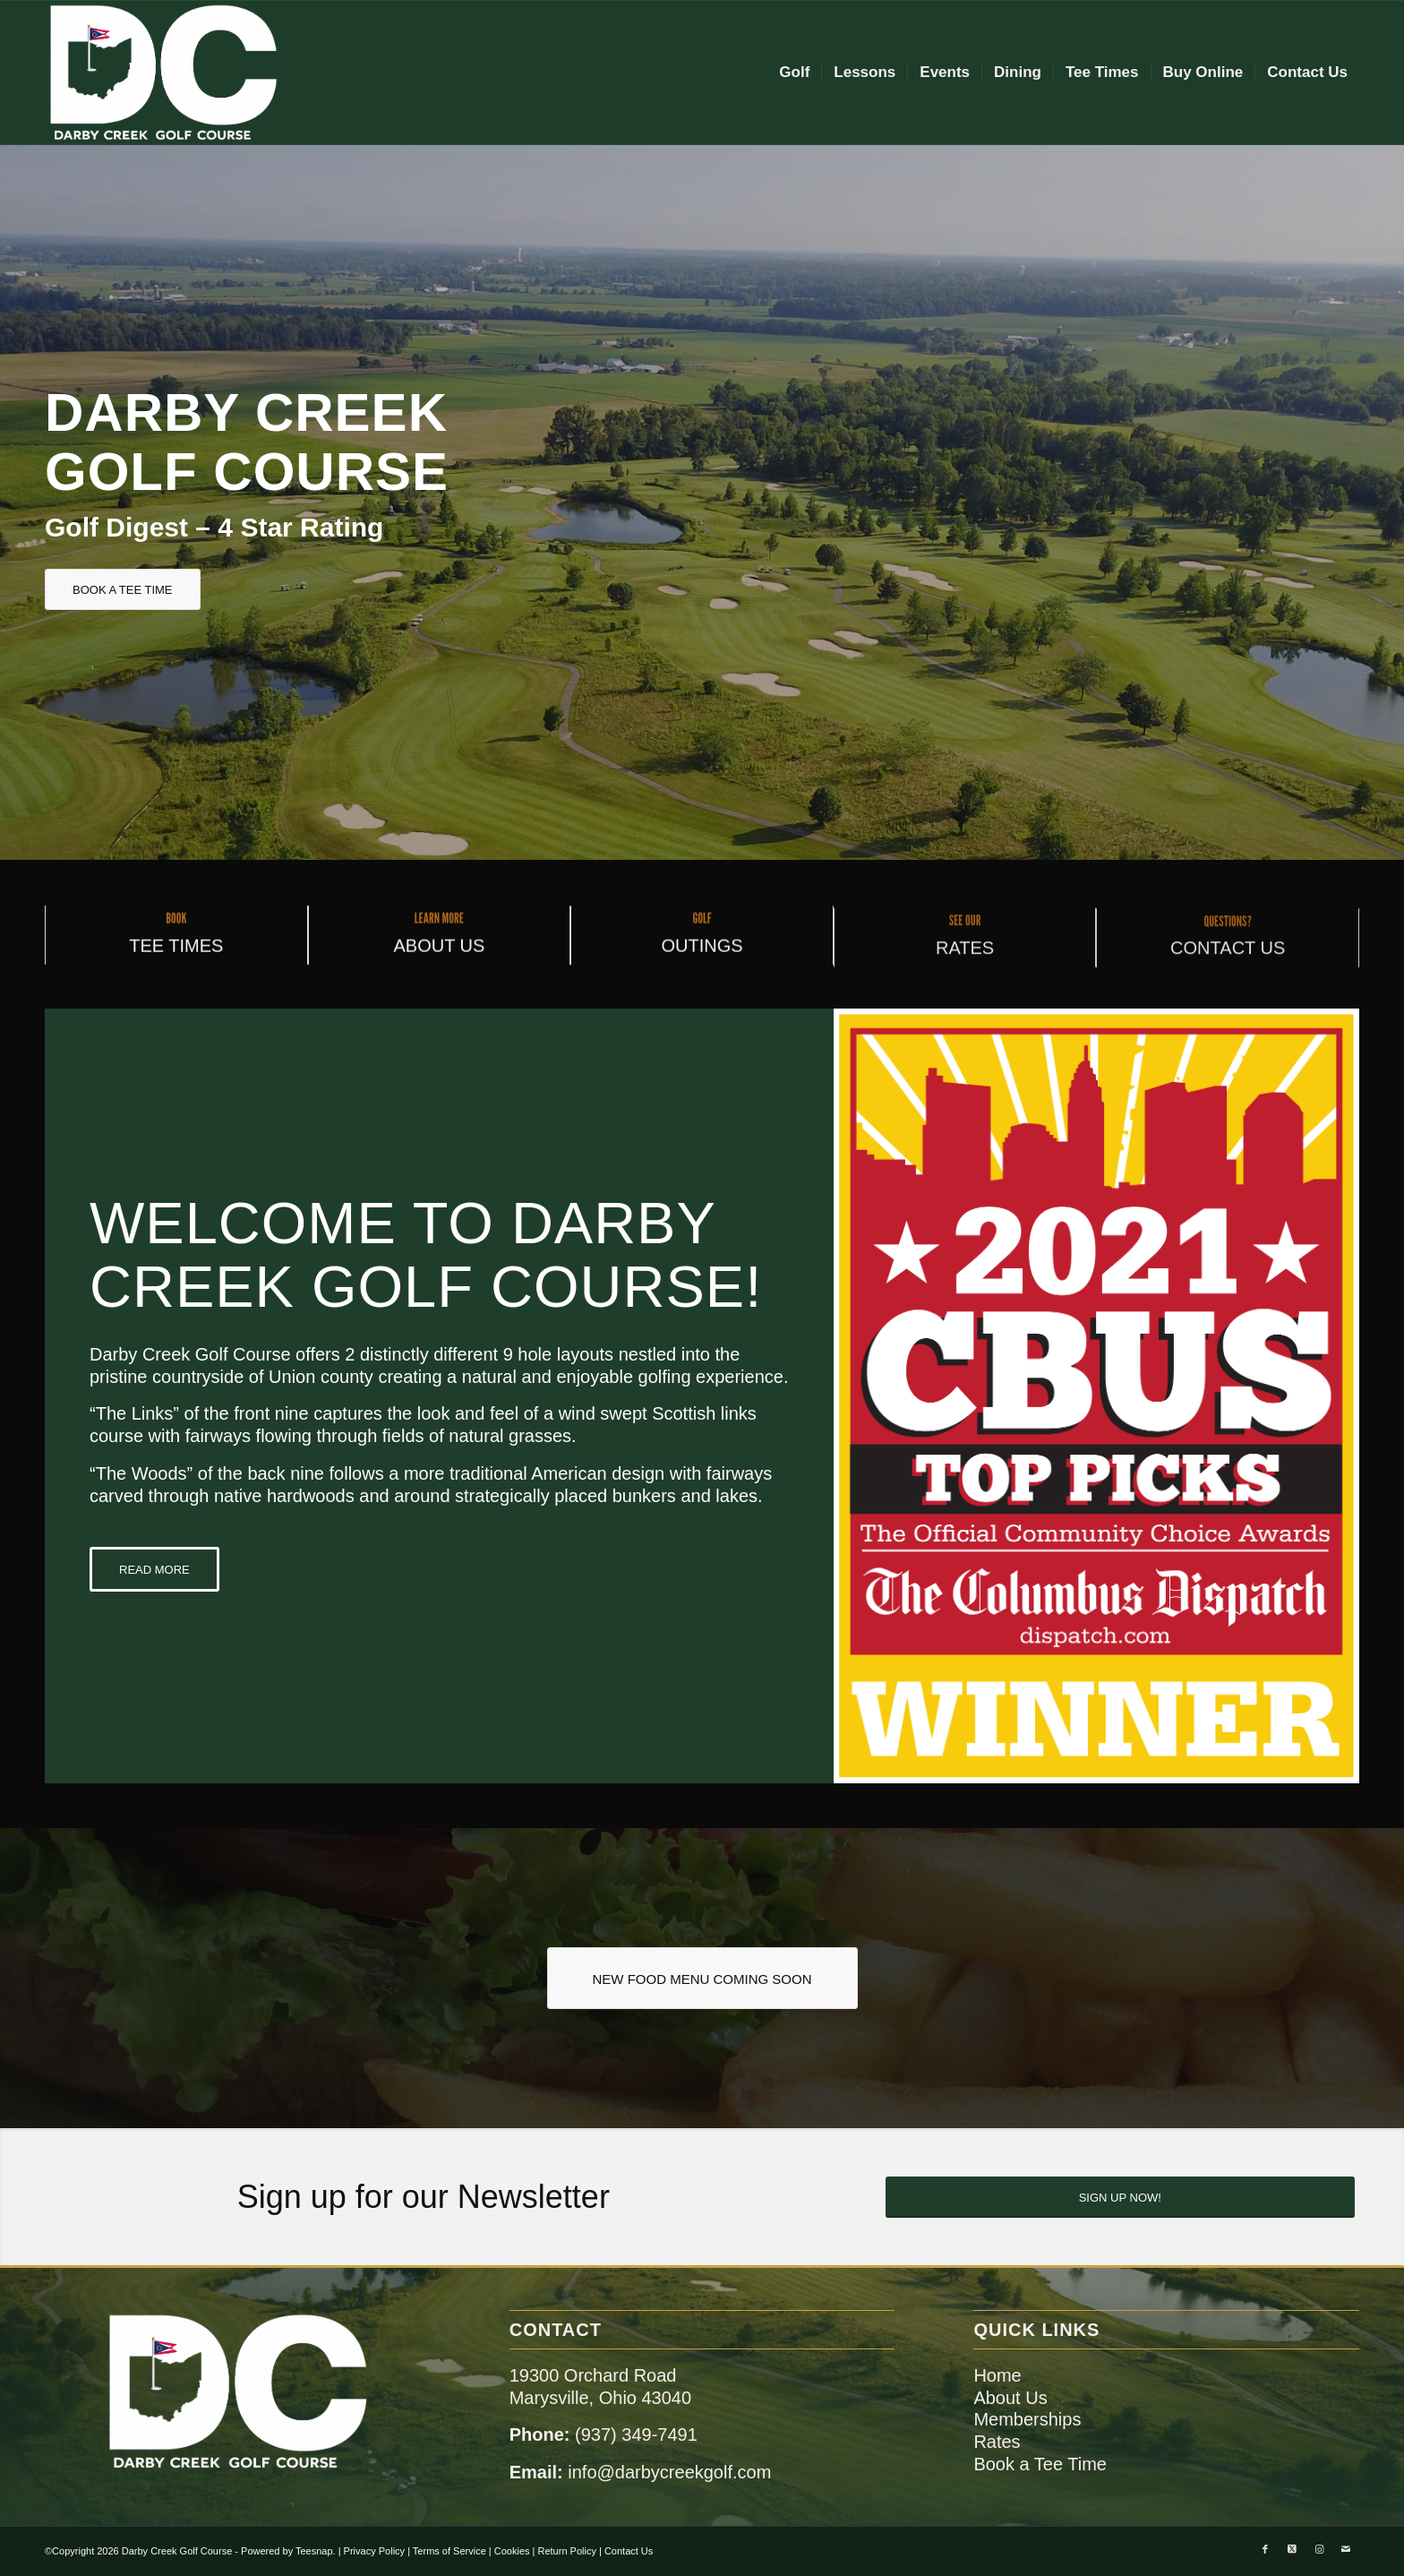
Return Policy (567, 2551)
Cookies (512, 2551)
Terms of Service (449, 2551)
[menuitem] (794, 72)
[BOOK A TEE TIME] (123, 589)
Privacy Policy (374, 2551)
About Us (1010, 2398)
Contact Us (628, 2551)
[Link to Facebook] (1265, 2549)
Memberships (1027, 2419)
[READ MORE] (154, 1569)
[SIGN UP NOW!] (1120, 2197)
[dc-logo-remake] (163, 72)
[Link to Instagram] (1319, 2549)
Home (997, 2375)
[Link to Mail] (1345, 2549)
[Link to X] (1292, 2549)
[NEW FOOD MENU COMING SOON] (702, 1978)
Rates (996, 2441)
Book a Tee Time (1040, 2464)
